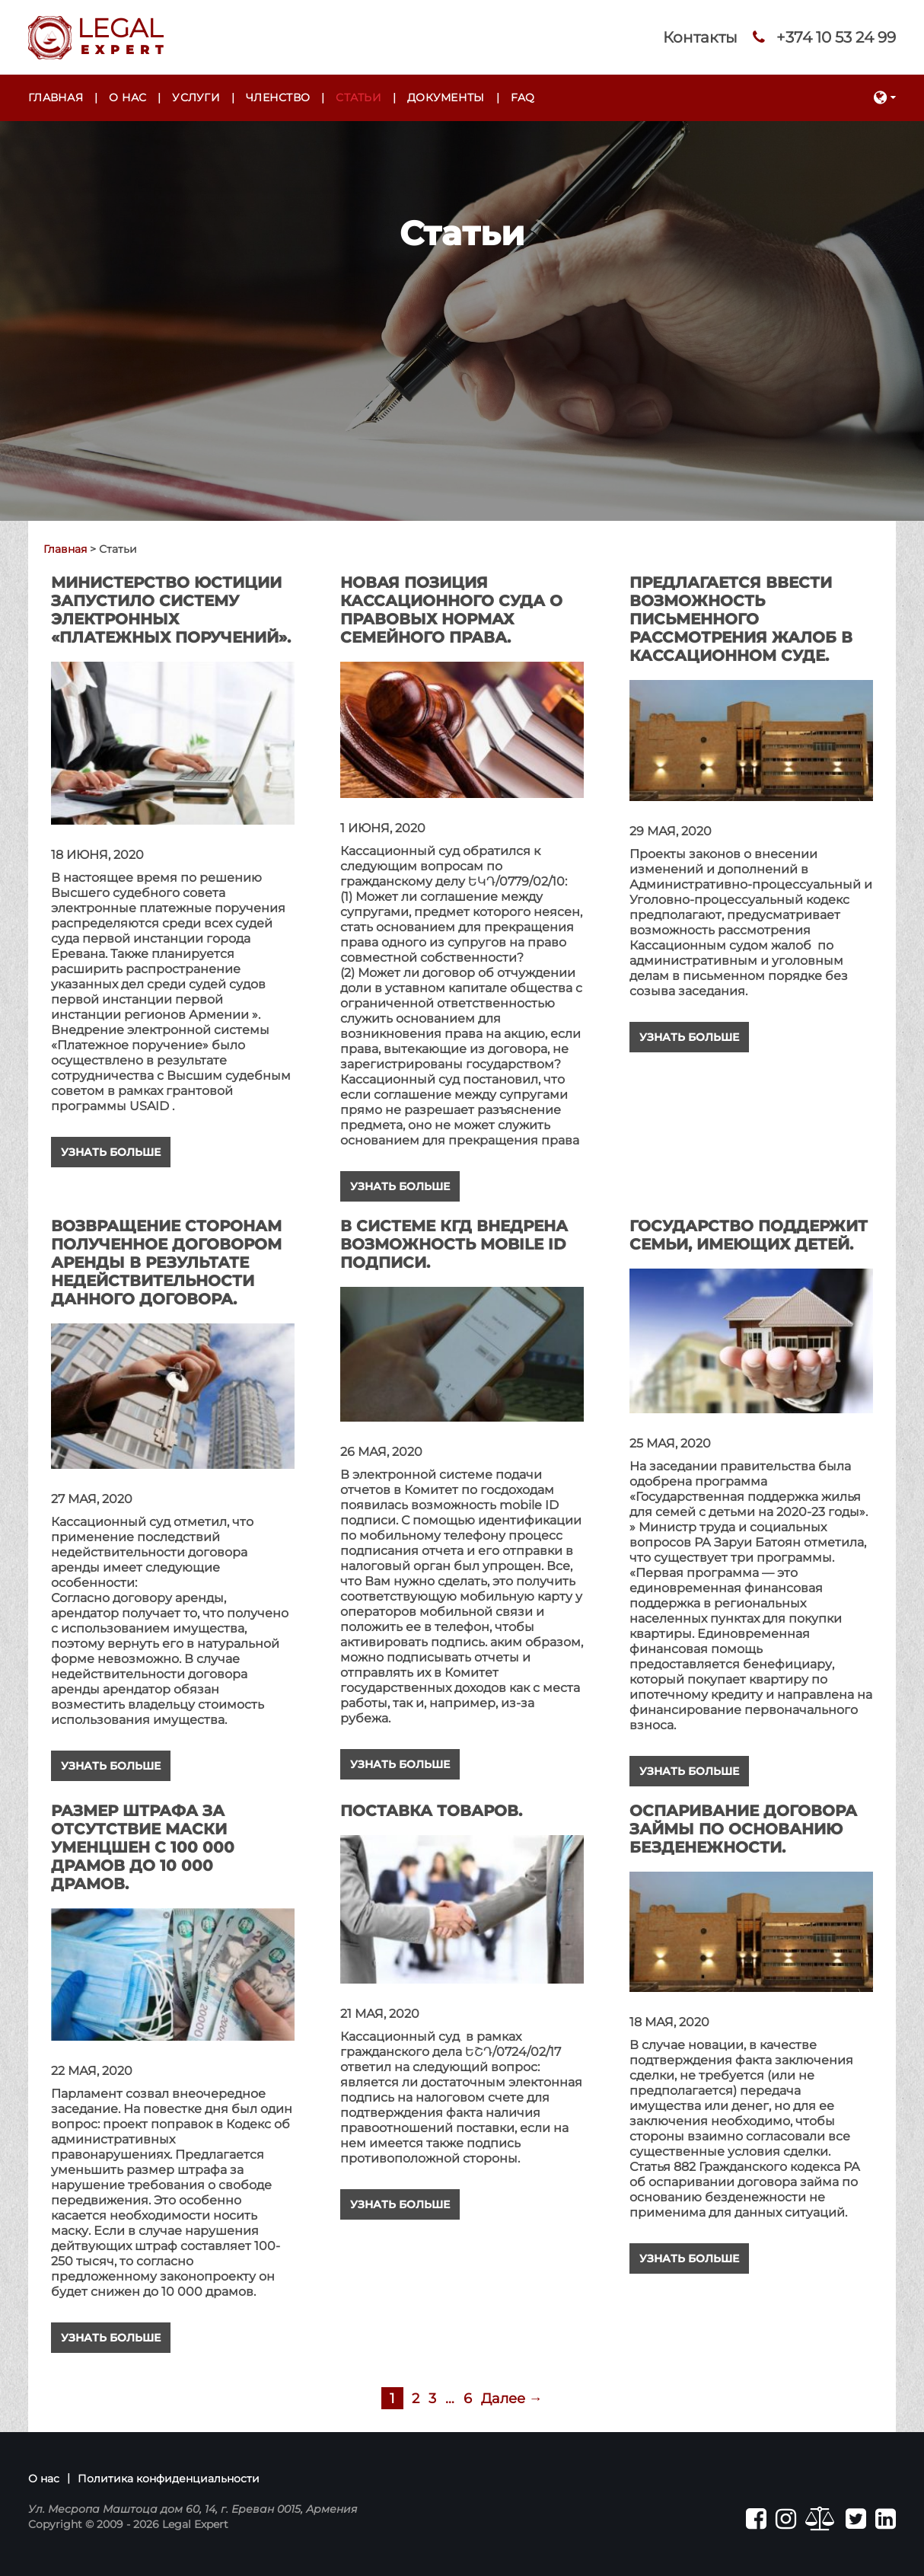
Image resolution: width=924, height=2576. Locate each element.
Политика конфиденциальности (169, 2478)
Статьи (358, 97)
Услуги (196, 97)
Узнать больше (111, 1152)
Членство (278, 97)
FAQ (523, 97)
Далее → (512, 2398)
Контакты (700, 37)
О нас (127, 97)
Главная (55, 97)
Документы (446, 97)
